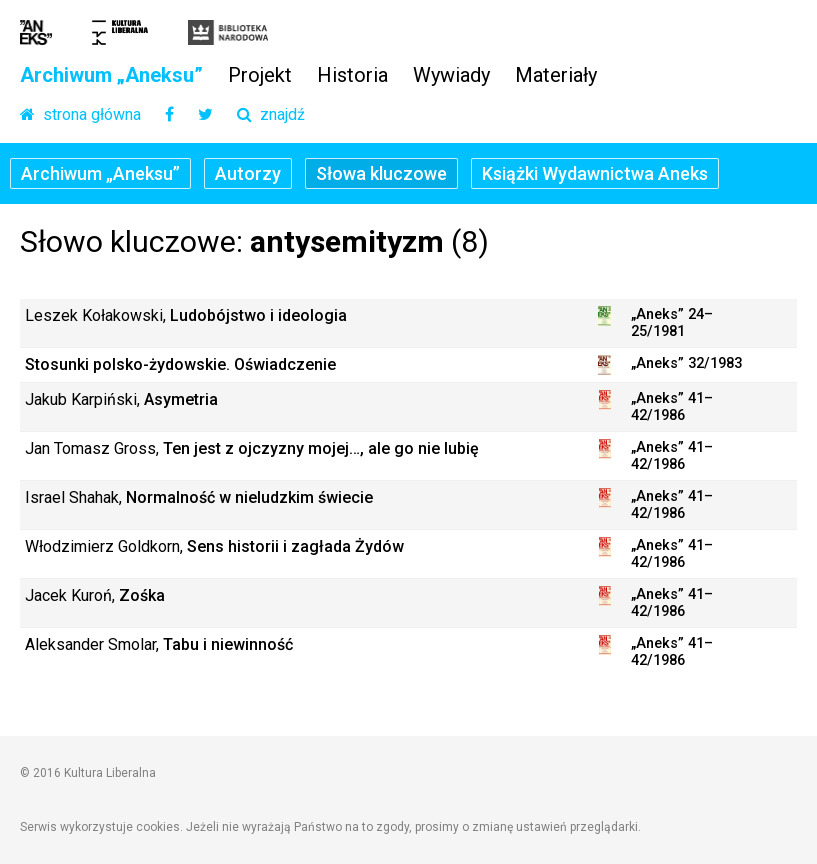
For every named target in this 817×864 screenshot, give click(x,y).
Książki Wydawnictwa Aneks (595, 173)
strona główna (80, 115)
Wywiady (451, 76)
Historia (352, 76)
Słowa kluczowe (381, 173)
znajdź (271, 115)
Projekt (260, 76)
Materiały (556, 76)
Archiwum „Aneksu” (111, 76)
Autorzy (248, 173)
